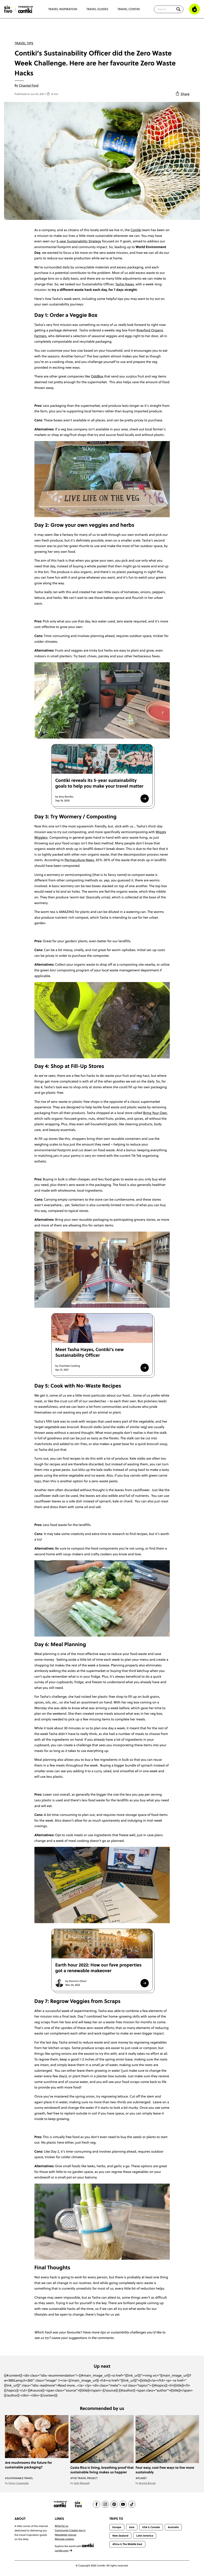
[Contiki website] (60, 2504)
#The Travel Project (84, 2478)
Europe (116, 2527)
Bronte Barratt (147, 2483)
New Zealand (120, 2535)
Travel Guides (97, 9)
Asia (131, 2527)
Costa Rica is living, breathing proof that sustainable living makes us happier (102, 2469)
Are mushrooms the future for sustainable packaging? (28, 2464)
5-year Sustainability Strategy (79, 241)
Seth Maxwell (82, 2483)
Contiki (136, 230)
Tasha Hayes (124, 284)
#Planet (141, 2478)
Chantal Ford (28, 85)
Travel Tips (24, 43)
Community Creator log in (70, 2530)
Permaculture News (79, 860)
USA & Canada (151, 2527)
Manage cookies (64, 2539)
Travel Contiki (128, 9)
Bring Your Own (155, 1113)
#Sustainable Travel (19, 2478)
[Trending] (194, 9)
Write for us (61, 2526)
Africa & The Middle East (127, 2544)
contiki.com (64, 2550)
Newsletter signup (65, 2535)
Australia (173, 2527)
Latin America (144, 2535)
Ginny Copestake (18, 2483)
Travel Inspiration (62, 9)
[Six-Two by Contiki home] (8, 9)
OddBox (97, 376)
